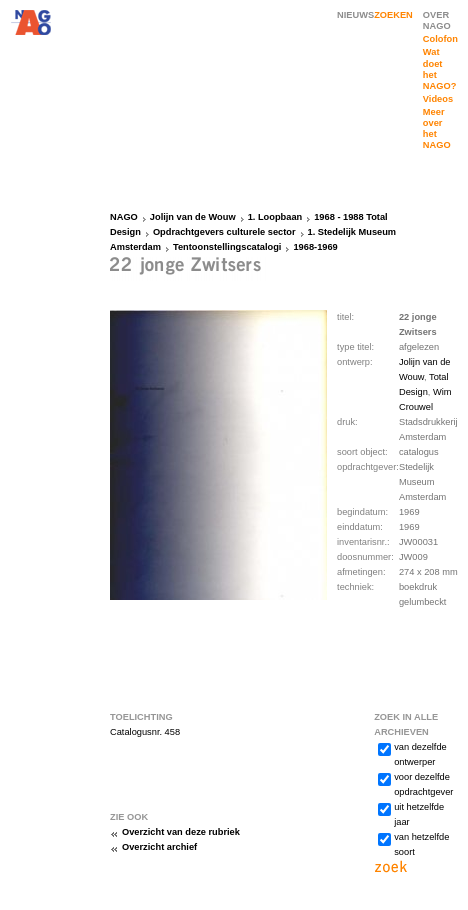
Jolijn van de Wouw (193, 217)
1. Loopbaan (275, 217)
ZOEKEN (393, 15)
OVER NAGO (437, 20)
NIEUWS (355, 15)
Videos (438, 99)
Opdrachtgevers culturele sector (224, 232)
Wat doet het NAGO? (439, 68)
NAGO (124, 217)
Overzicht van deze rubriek (181, 832)
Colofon (440, 39)
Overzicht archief (159, 847)
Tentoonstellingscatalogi (227, 247)
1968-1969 (315, 247)
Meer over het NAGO (437, 128)
